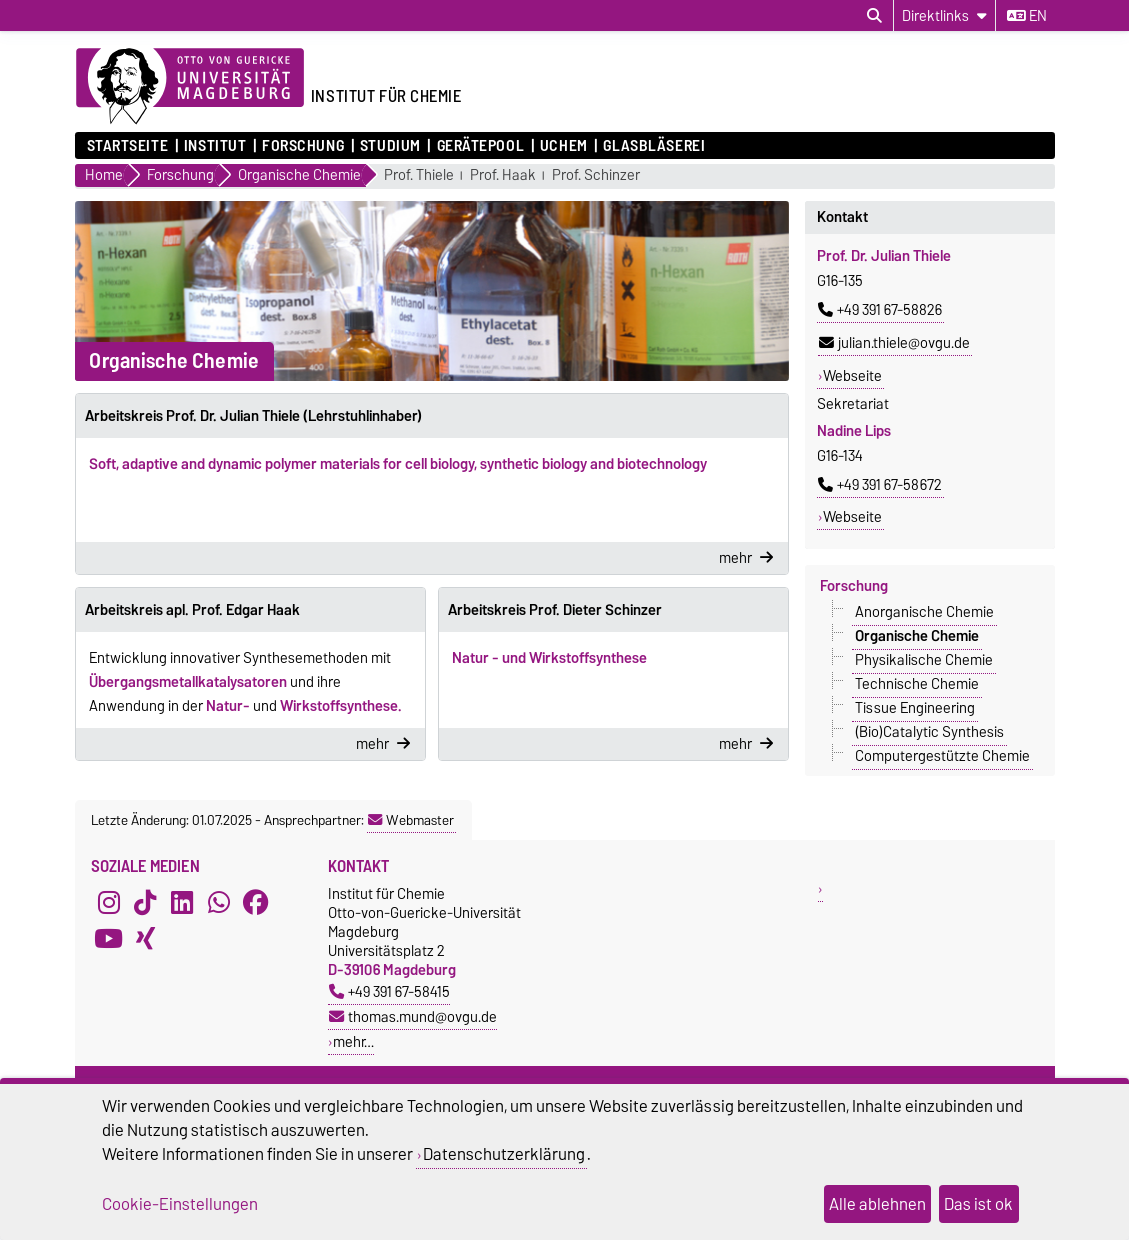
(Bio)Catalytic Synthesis (929, 732)
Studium (390, 146)
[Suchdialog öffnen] (874, 16)
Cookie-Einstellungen (180, 1204)
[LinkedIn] (182, 902)
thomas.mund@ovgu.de (413, 1016)
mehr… (353, 1041)
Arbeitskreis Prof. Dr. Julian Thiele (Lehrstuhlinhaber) (253, 416)
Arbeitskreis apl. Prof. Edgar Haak (192, 610)
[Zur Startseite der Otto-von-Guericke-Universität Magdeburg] (190, 87)
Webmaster (411, 820)
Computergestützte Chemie (942, 756)
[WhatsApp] (219, 902)
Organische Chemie (917, 636)
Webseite (852, 376)
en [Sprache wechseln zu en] (1027, 16)
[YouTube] (109, 938)
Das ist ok (978, 1204)
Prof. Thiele (419, 175)
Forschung (303, 146)
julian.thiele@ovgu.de (894, 343)
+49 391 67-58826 (880, 310)
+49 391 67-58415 (389, 991)
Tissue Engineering (915, 708)
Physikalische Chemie (924, 660)
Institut (215, 146)
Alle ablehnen (877, 1204)
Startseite (128, 146)
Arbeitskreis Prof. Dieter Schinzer (555, 610)
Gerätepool (481, 146)
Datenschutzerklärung (504, 1154)
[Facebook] (256, 902)
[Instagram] (109, 902)
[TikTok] (145, 902)
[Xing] (145, 938)
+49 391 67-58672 (880, 485)
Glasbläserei (654, 146)
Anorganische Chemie (924, 612)
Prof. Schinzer (596, 175)
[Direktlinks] (944, 15)
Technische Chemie (917, 684)
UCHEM (564, 146)
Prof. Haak (503, 175)
